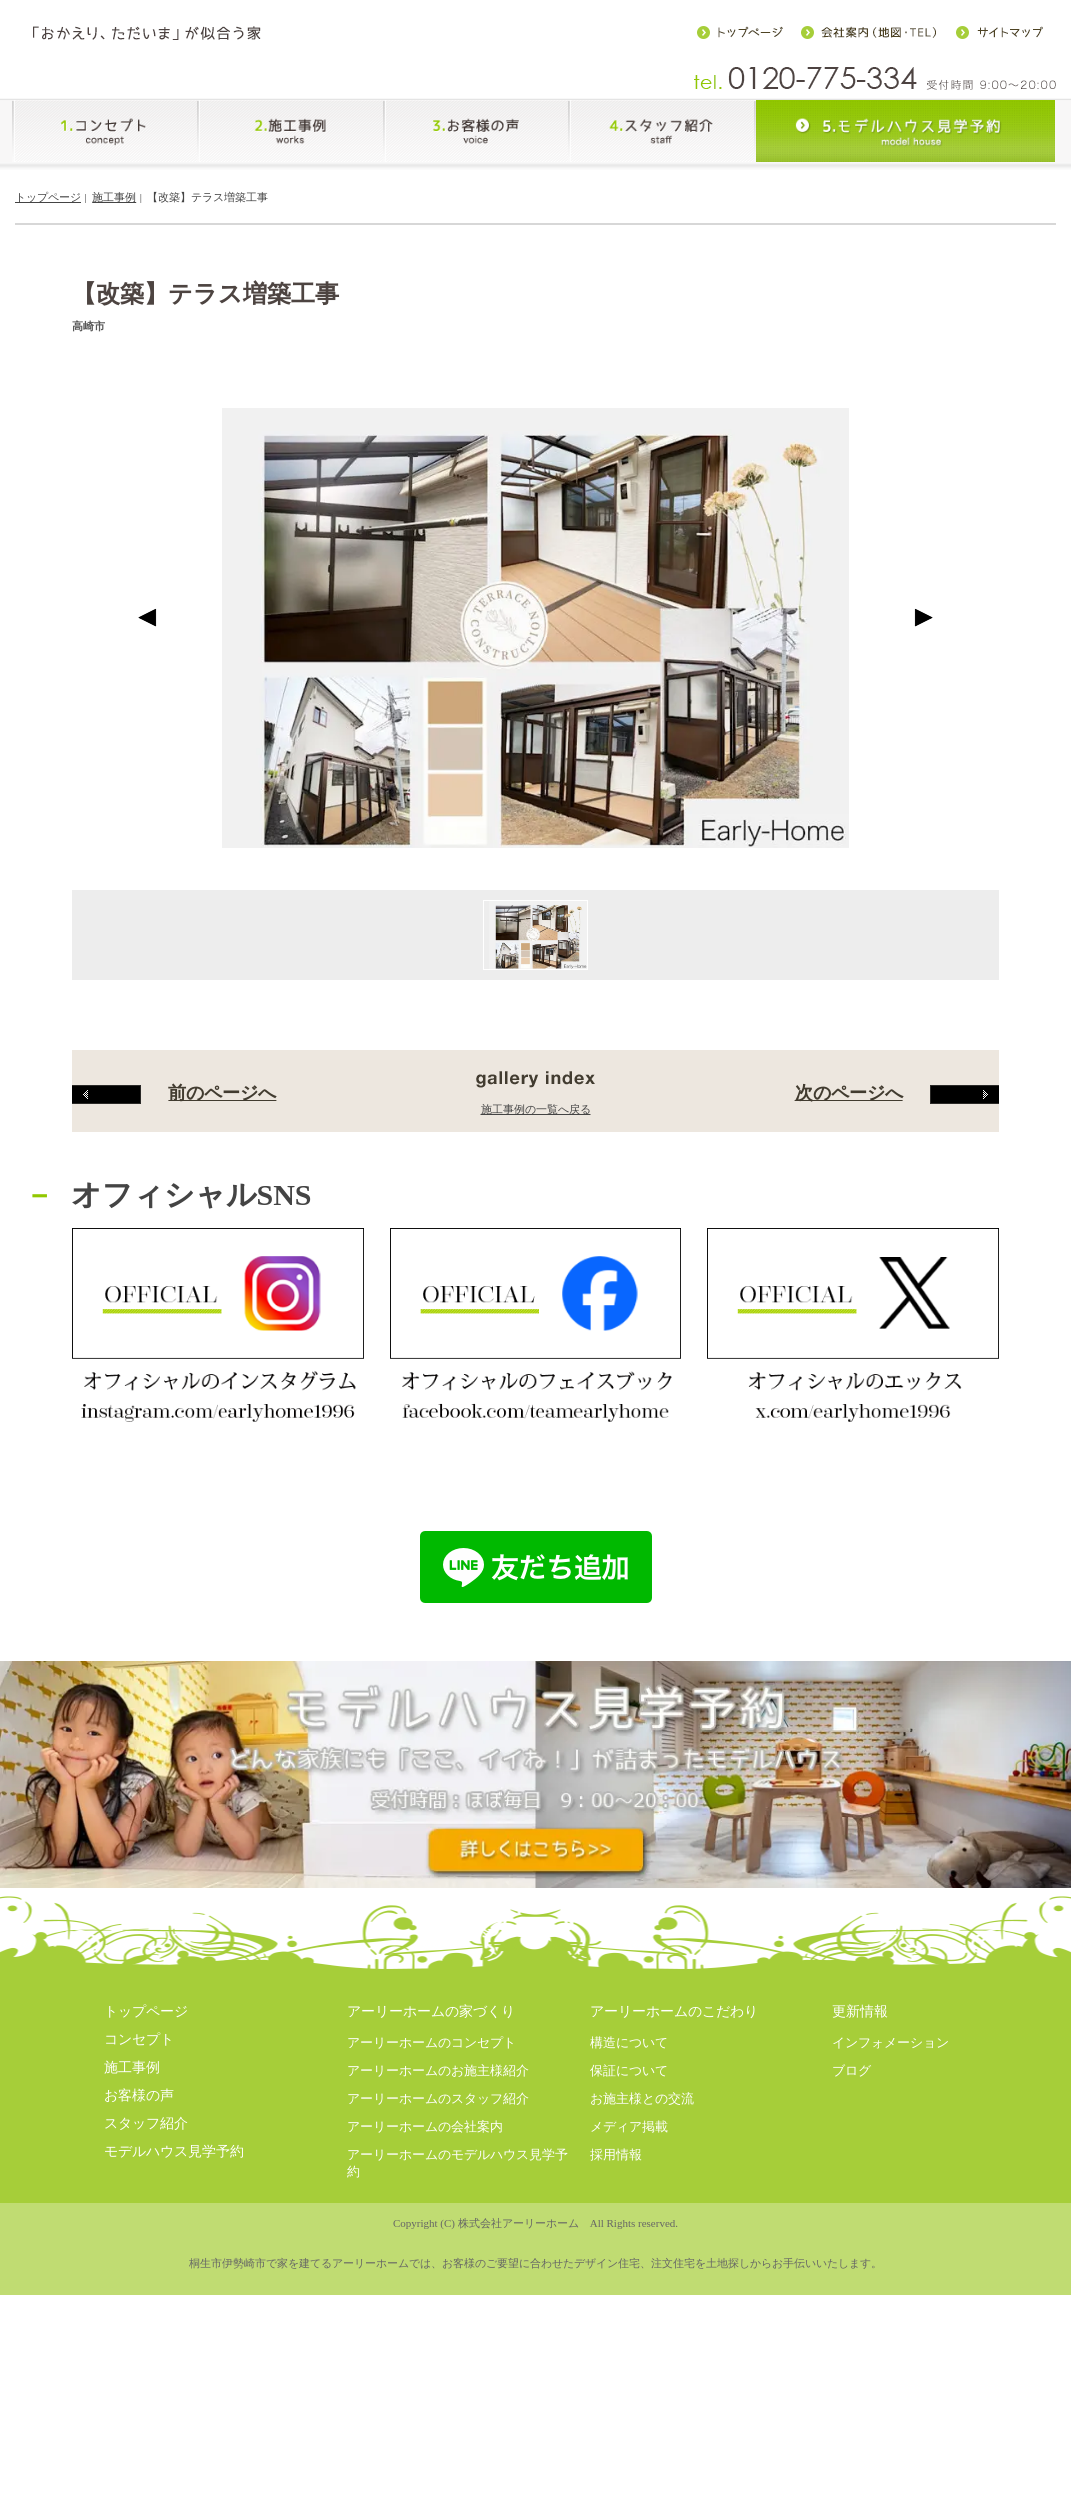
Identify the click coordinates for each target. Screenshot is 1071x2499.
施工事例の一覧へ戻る (536, 1368)
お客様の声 (139, 2354)
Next (923, 876)
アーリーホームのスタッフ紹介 (438, 2357)
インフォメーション (890, 2301)
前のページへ (174, 1352)
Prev (147, 876)
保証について (629, 2329)
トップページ (48, 197)
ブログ (851, 2329)
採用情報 (616, 2413)
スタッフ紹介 (146, 2382)
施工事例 (114, 197)
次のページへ (897, 1352)
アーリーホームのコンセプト (431, 2301)
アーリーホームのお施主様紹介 (438, 2329)
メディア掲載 (629, 2385)
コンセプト (139, 2299)
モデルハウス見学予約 (174, 2410)
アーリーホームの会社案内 (425, 2385)
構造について (629, 2301)
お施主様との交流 (642, 2357)
